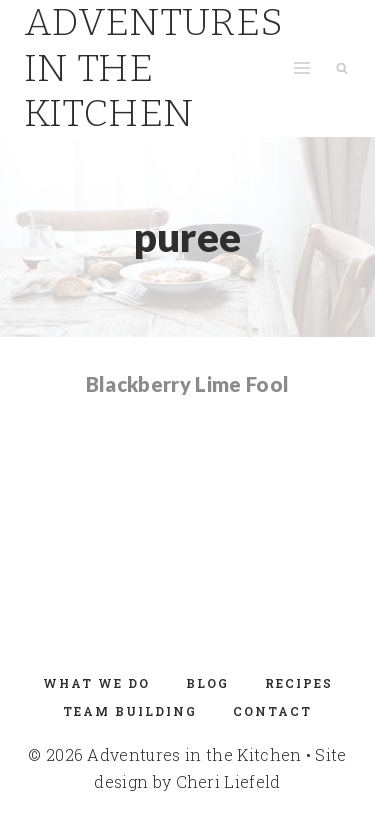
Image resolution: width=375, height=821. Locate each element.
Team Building (130, 711)
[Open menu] (301, 68)
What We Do (96, 683)
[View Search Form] (342, 68)
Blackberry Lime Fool (187, 384)
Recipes (299, 683)
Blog (207, 683)
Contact (272, 711)
